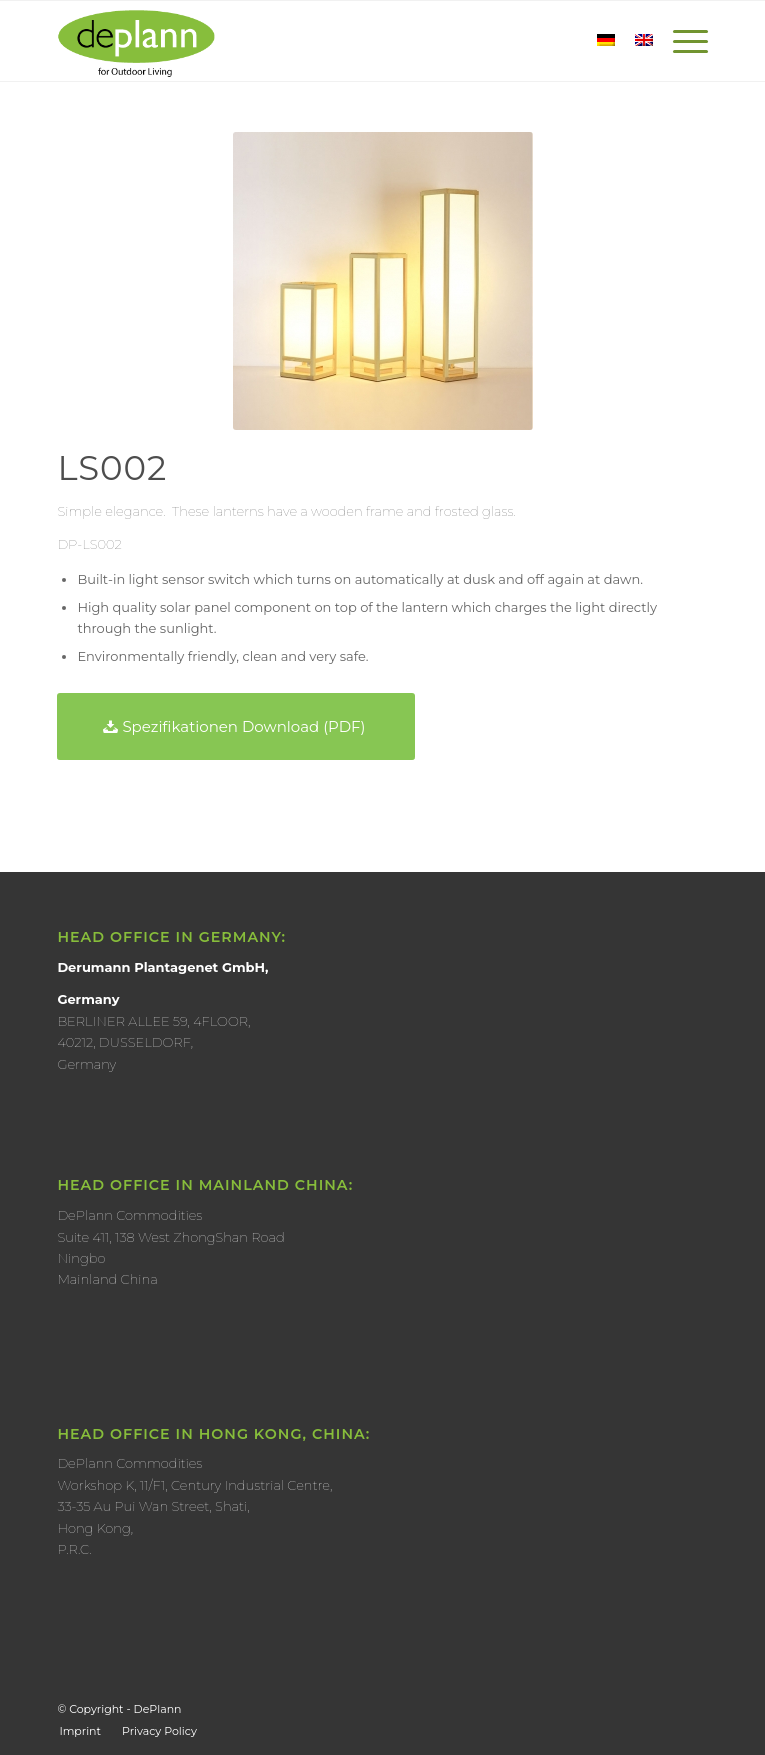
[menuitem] (80, 1731)
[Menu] (680, 41)
